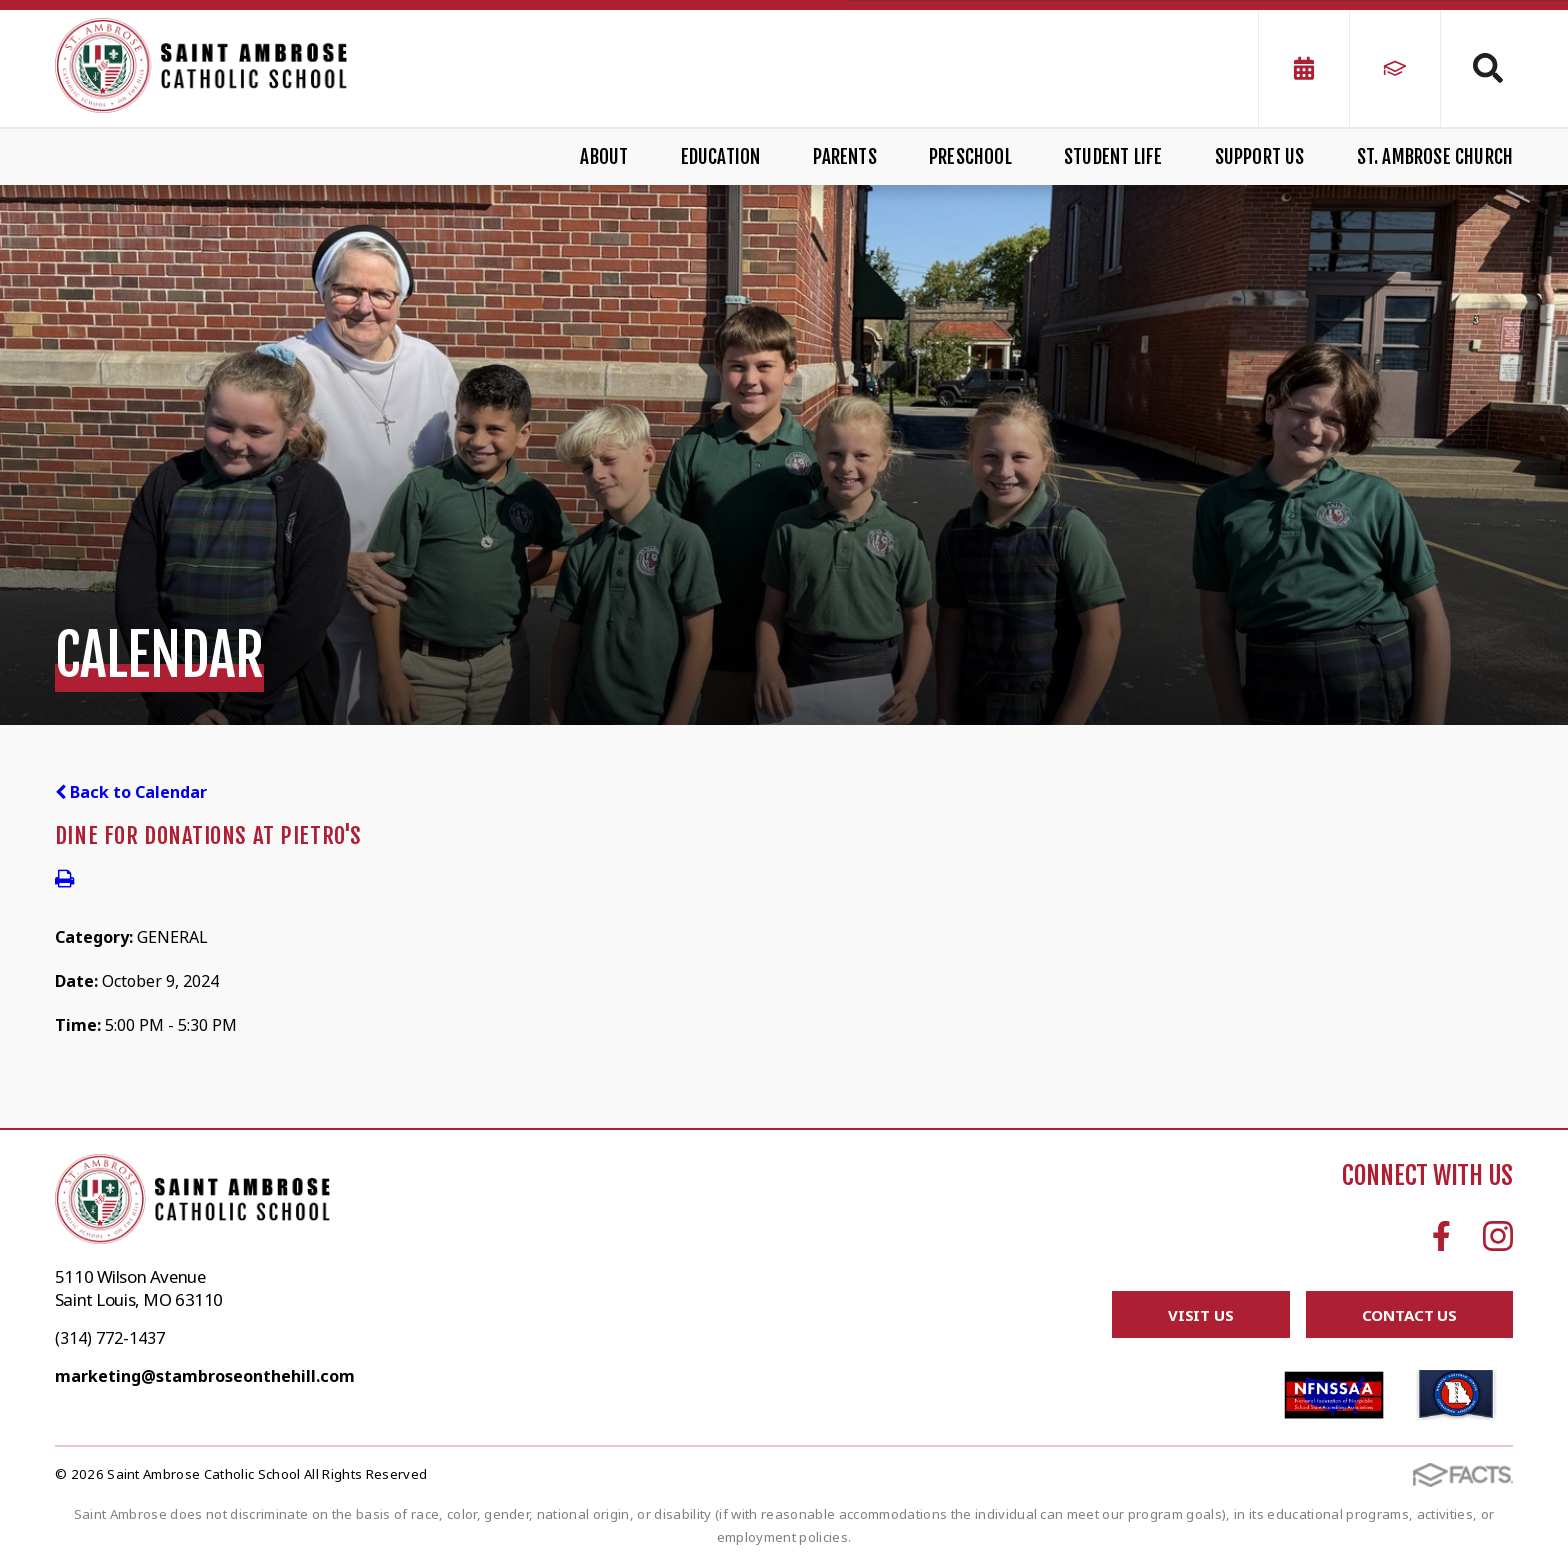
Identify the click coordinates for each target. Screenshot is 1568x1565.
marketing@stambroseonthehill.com (205, 1376)
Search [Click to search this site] (1488, 68)
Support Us (1260, 157)
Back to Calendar (131, 792)
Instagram (1498, 1236)
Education (721, 157)
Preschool (970, 157)
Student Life (1113, 157)
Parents (845, 157)
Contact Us (1410, 1315)
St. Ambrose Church (1435, 157)
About (604, 157)
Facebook (1441, 1236)
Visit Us (1201, 1315)
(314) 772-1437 (110, 1338)
